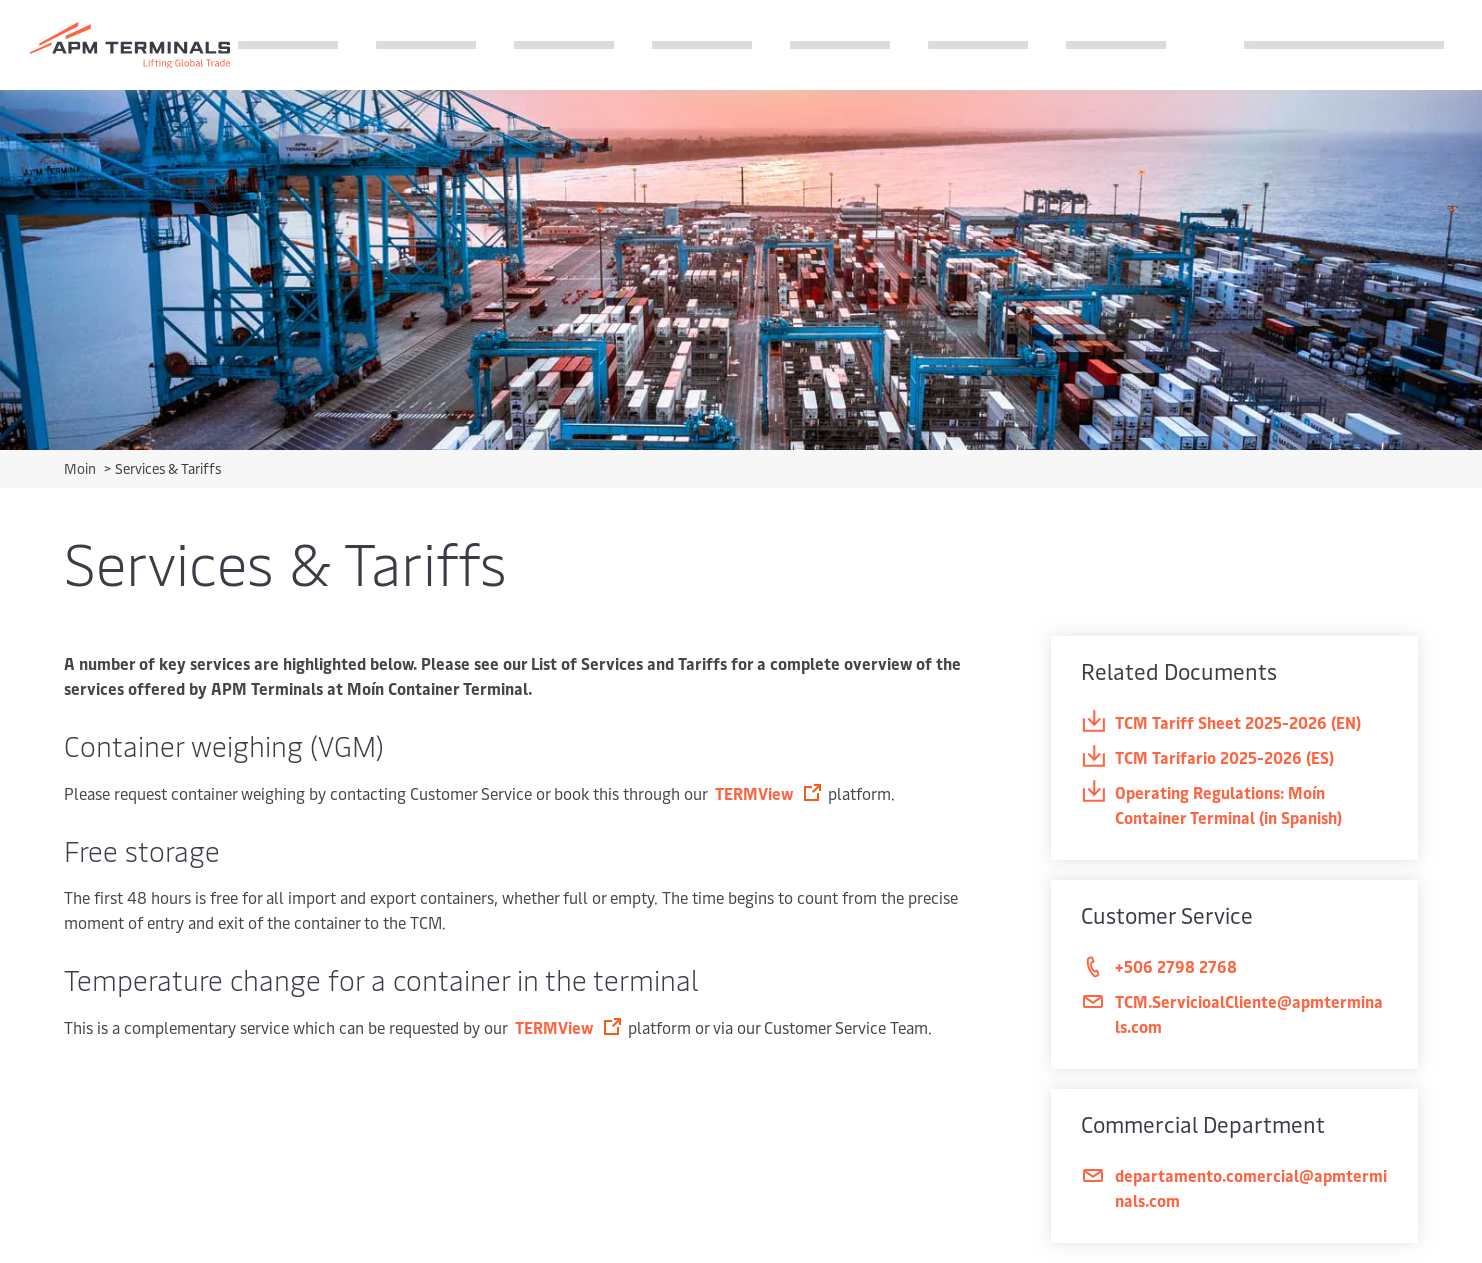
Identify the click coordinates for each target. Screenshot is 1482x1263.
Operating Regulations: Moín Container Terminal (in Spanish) (1211, 804)
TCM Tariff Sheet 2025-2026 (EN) (1221, 722)
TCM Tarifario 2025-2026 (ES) (1207, 757)
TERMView (756, 793)
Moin (81, 468)
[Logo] (130, 45)
